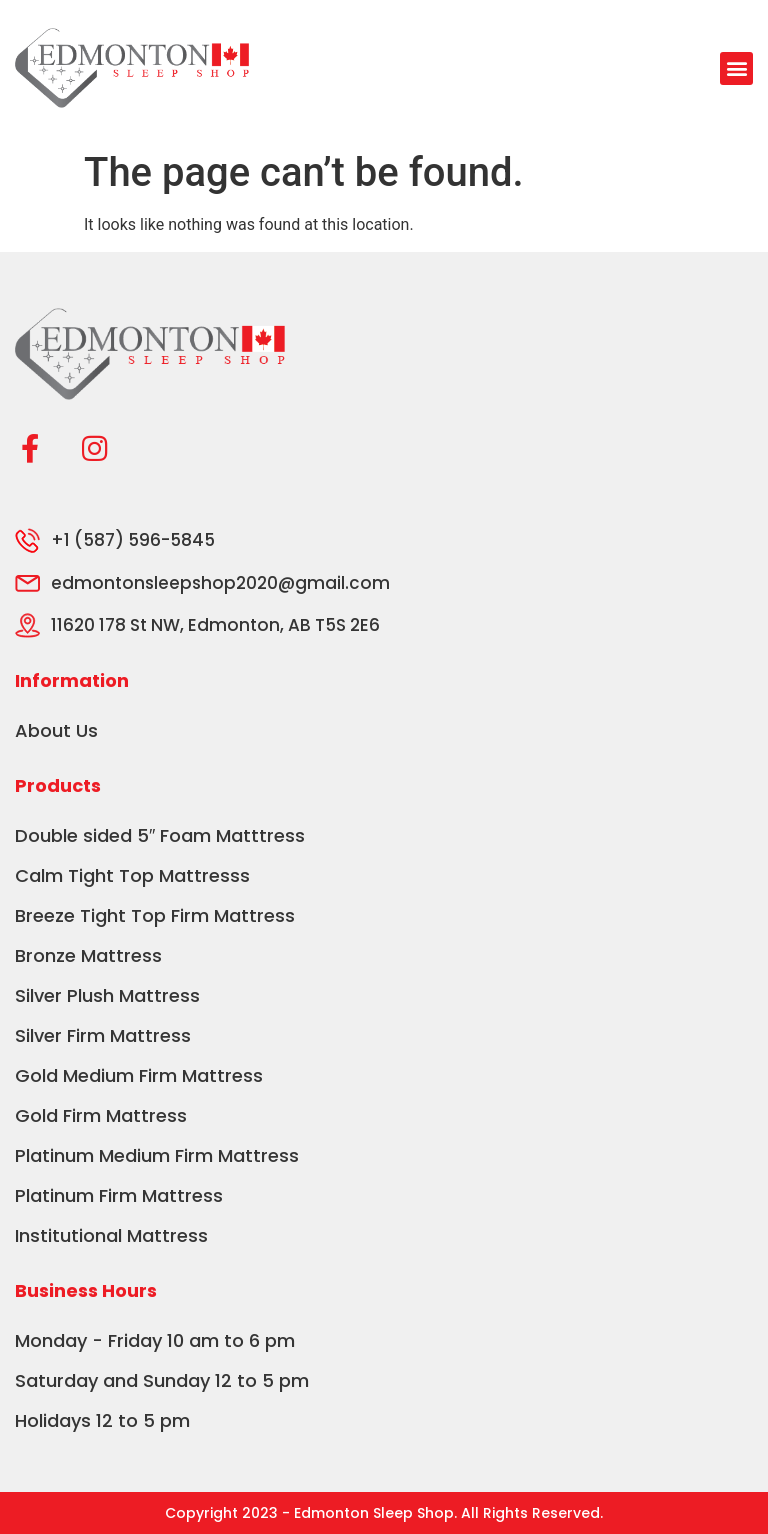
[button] (736, 68)
